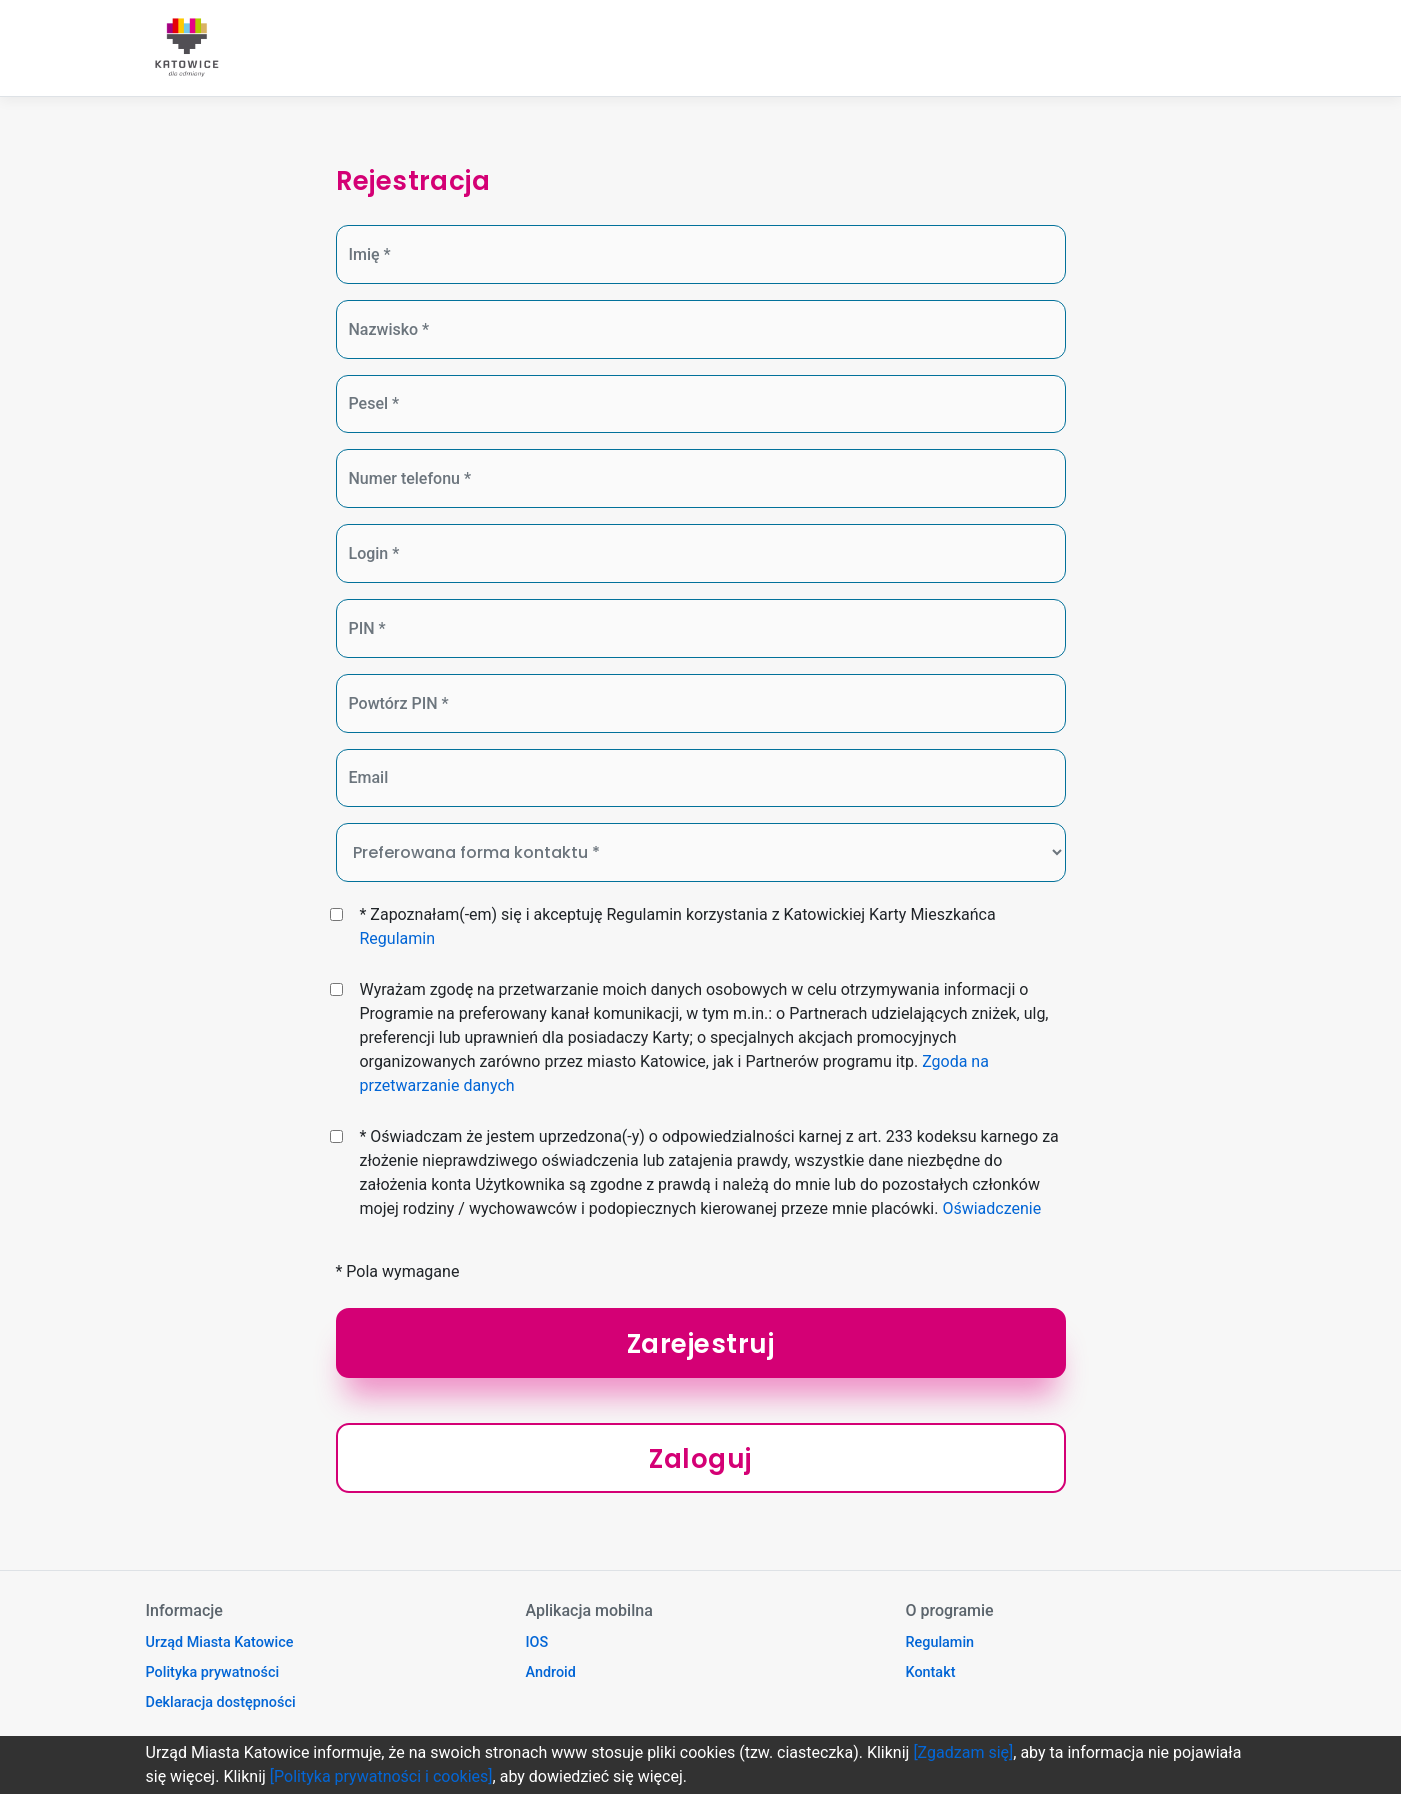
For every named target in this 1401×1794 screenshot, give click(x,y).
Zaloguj (700, 1459)
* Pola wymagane (398, 1271)
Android (551, 1672)
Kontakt (931, 1672)
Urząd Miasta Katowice (220, 1642)
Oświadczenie (991, 1208)
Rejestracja (413, 181)
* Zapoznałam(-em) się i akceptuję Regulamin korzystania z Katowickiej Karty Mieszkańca (677, 926)
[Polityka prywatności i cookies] (381, 1776)
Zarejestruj (701, 1344)
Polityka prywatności (213, 1672)
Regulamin (397, 938)
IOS (537, 1642)
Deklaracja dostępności (221, 1702)
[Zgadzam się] (963, 1752)
